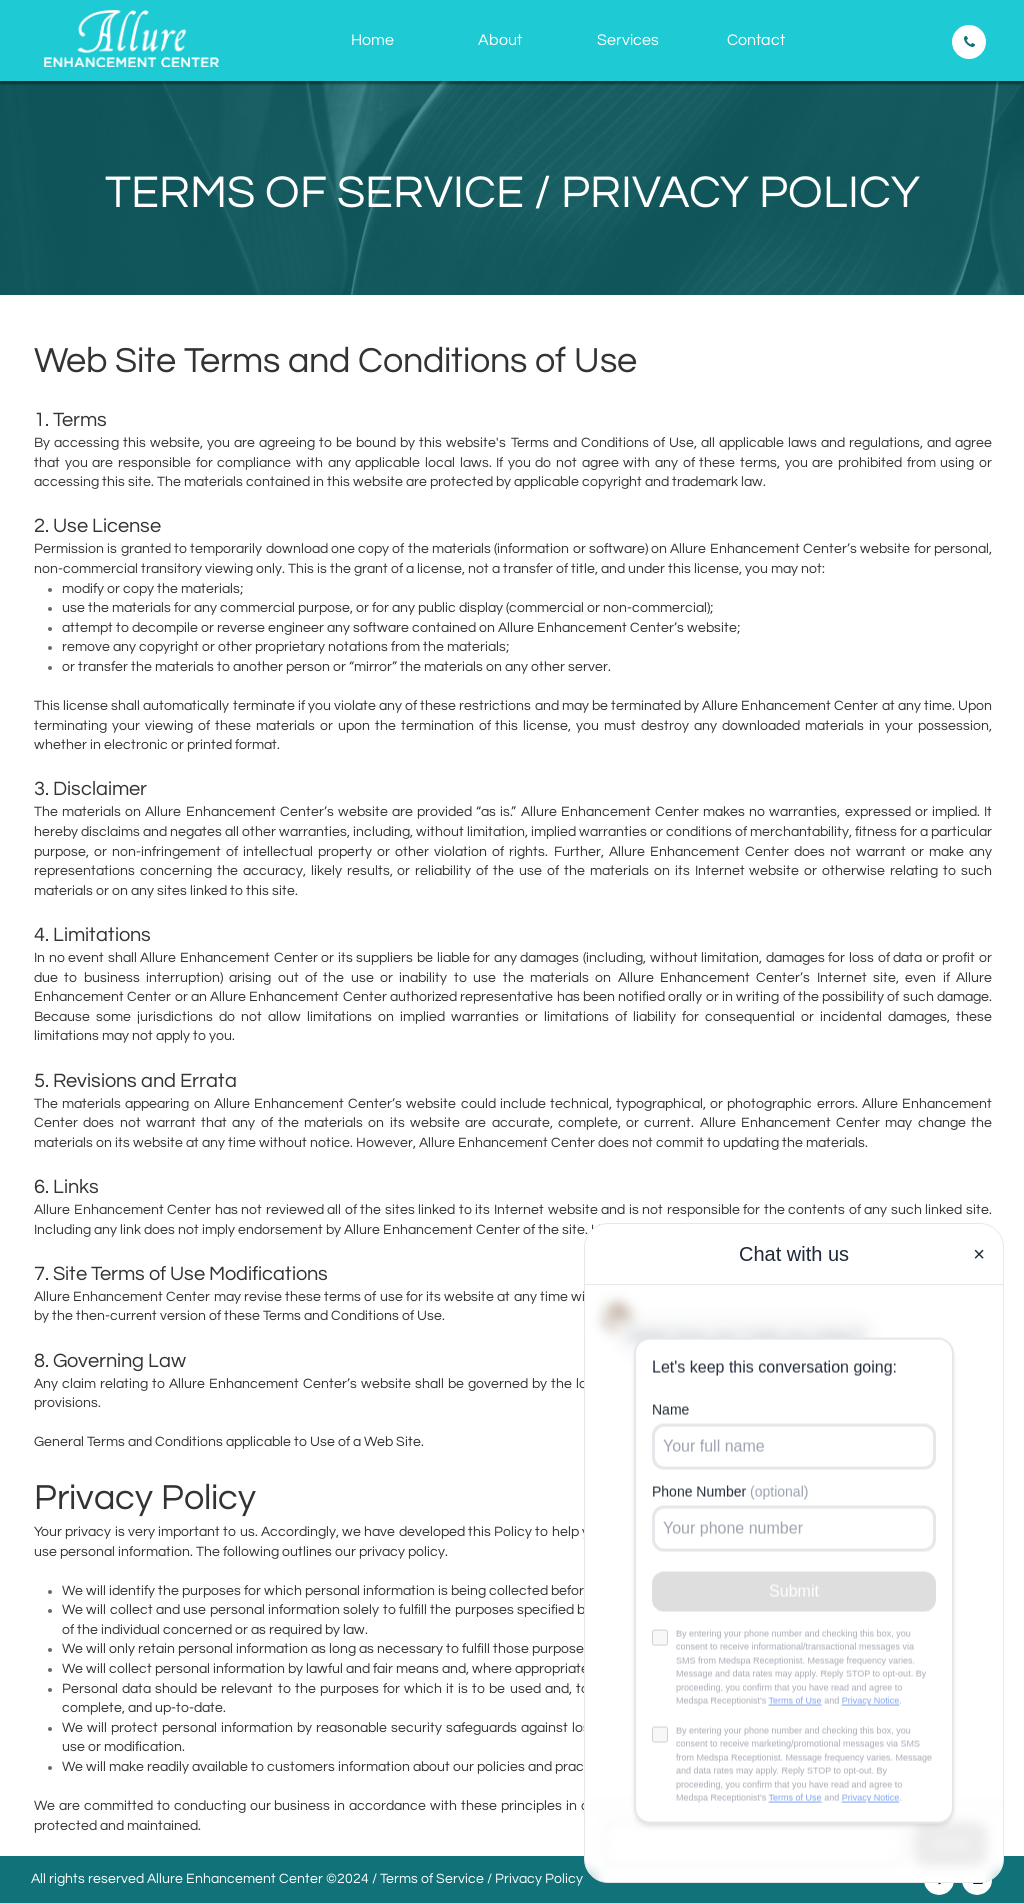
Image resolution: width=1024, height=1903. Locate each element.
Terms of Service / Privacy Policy (481, 1879)
